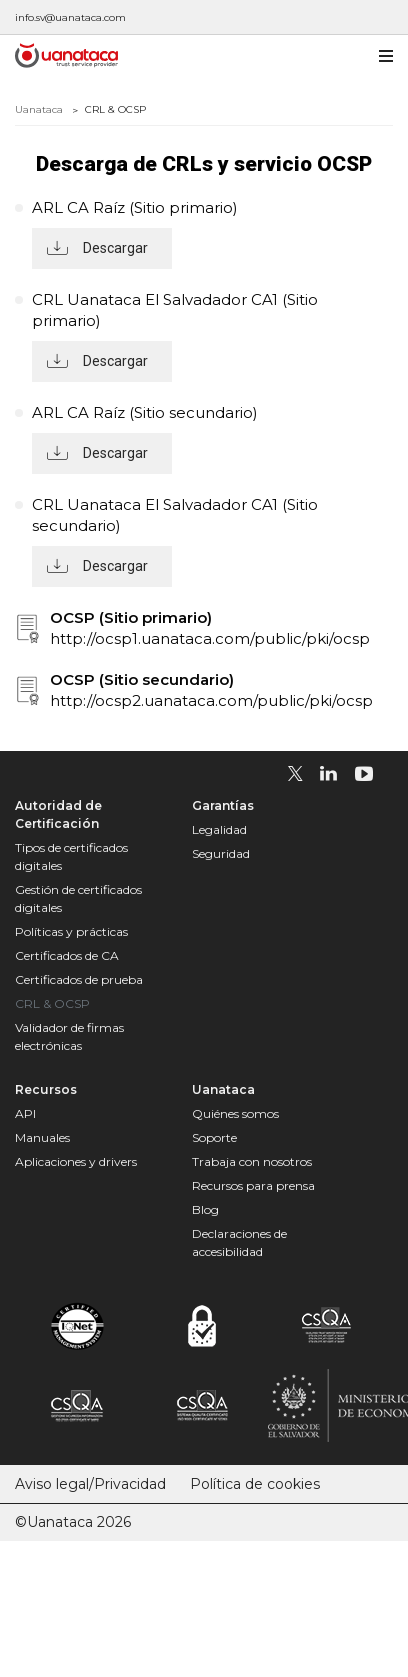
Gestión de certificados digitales (78, 898)
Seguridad (221, 853)
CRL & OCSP (52, 1003)
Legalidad (219, 829)
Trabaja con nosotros (252, 1161)
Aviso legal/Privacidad (90, 1484)
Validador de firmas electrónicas (69, 1036)
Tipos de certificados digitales (71, 856)
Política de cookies (255, 1484)
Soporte (214, 1137)
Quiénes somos (235, 1113)
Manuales (42, 1137)
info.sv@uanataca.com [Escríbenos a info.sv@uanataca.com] (70, 17)
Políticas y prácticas (71, 931)
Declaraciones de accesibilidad (239, 1242)
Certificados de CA (67, 955)
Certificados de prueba (79, 979)
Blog (205, 1209)
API (25, 1113)
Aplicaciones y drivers (76, 1161)
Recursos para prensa (253, 1185)
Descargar (115, 248)
